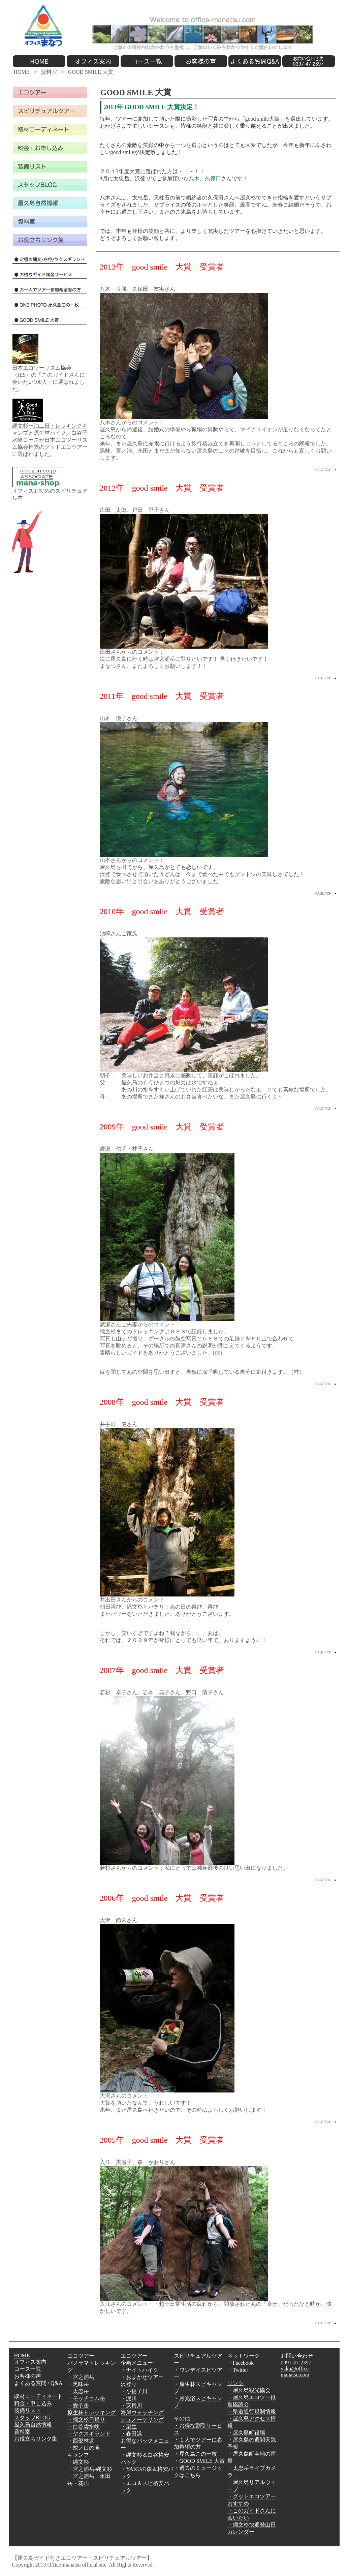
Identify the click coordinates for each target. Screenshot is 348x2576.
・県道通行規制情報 (251, 2411)
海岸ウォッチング (142, 2412)
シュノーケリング (142, 2419)
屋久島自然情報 (33, 2424)
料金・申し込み (33, 2403)
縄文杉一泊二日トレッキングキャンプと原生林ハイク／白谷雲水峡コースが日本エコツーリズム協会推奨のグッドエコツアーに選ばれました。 (50, 440)
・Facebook (240, 2363)
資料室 (49, 72)
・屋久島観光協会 (249, 2390)
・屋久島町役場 (246, 2432)
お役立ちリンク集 (35, 2439)
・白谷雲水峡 (83, 2426)
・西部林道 (80, 2441)
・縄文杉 (78, 2462)
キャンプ (78, 2455)
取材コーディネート (38, 2396)
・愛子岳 (78, 2405)
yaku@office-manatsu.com (295, 2372)
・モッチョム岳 (86, 2398)
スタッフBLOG (32, 2417)
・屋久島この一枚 (195, 2454)
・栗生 (129, 2426)
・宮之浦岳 (80, 2377)
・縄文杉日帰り (86, 2419)
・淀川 (129, 2398)
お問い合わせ (297, 2356)
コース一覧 (27, 2369)
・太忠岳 (78, 2391)
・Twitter (237, 2370)
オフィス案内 (30, 2362)
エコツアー (80, 2356)
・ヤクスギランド (88, 2434)
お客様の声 (27, 2376)
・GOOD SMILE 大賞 (199, 2461)
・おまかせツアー (142, 2377)
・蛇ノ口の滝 (83, 2448)
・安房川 (131, 2405)
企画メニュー (137, 2363)
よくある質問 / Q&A (38, 2383)
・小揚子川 (134, 2391)
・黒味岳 (78, 2384)
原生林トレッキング (91, 2412)
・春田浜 (131, 2434)
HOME (22, 72)
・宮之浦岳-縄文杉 (89, 2469)
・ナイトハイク (139, 2370)
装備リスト (27, 2410)
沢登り (129, 2384)
